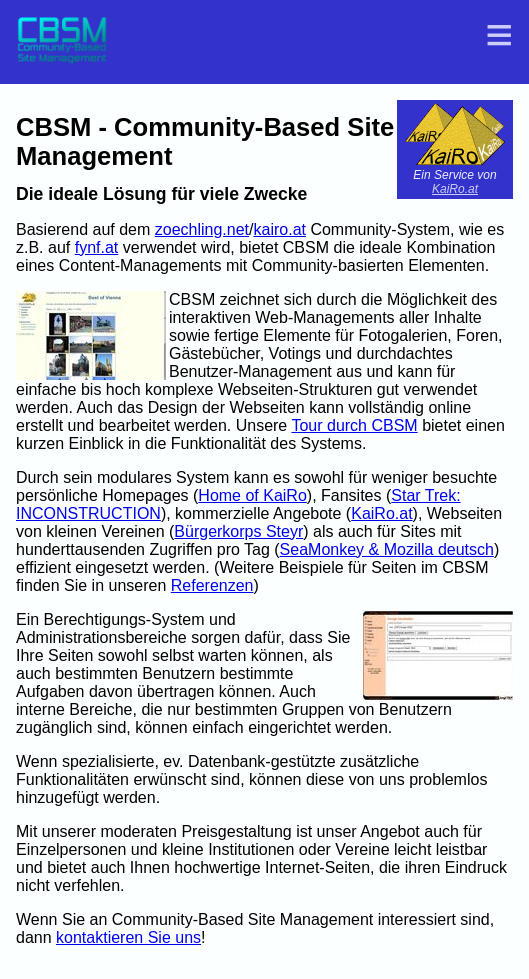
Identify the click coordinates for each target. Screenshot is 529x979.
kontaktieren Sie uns (128, 937)
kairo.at (280, 229)
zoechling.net (202, 229)
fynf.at (97, 247)
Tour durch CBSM (354, 425)
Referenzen (212, 585)
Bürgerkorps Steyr (238, 531)
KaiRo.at (455, 189)
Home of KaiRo (252, 495)
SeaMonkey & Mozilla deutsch (387, 549)
